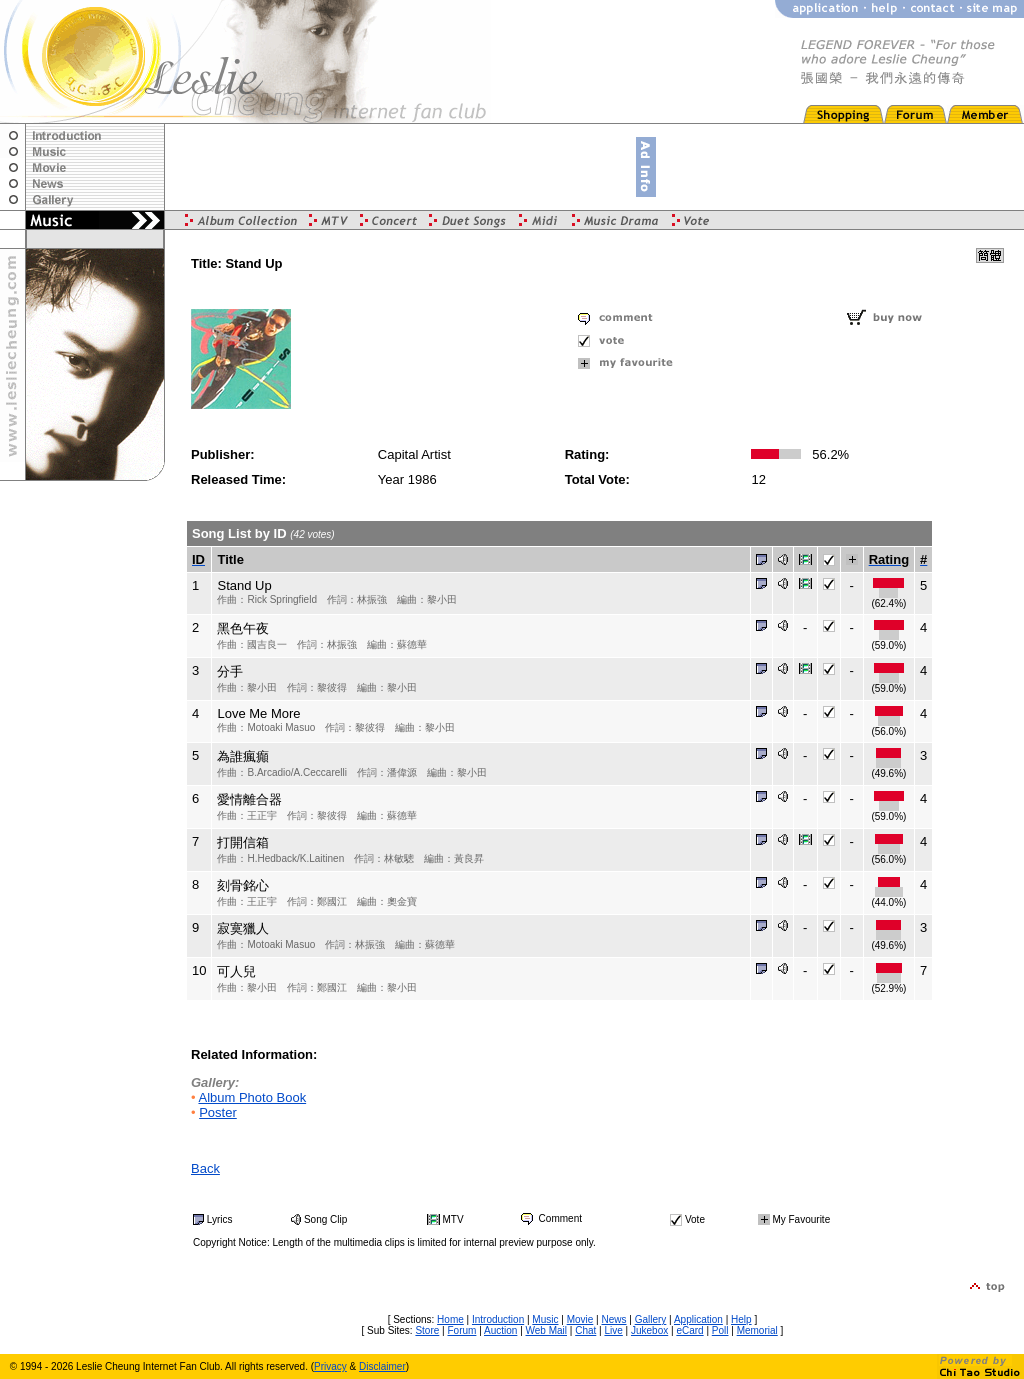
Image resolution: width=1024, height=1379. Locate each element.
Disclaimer (382, 1366)
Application (698, 1319)
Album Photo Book (252, 1097)
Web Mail (547, 1330)
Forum (461, 1330)
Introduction (498, 1319)
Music (545, 1319)
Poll (720, 1330)
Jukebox (649, 1330)
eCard (689, 1330)
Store (427, 1330)
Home (450, 1319)
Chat (585, 1330)
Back (205, 1168)
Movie (580, 1319)
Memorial (757, 1330)
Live (613, 1330)
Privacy (330, 1366)
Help (741, 1319)
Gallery (651, 1319)
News (613, 1319)
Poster (218, 1112)
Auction (500, 1330)
